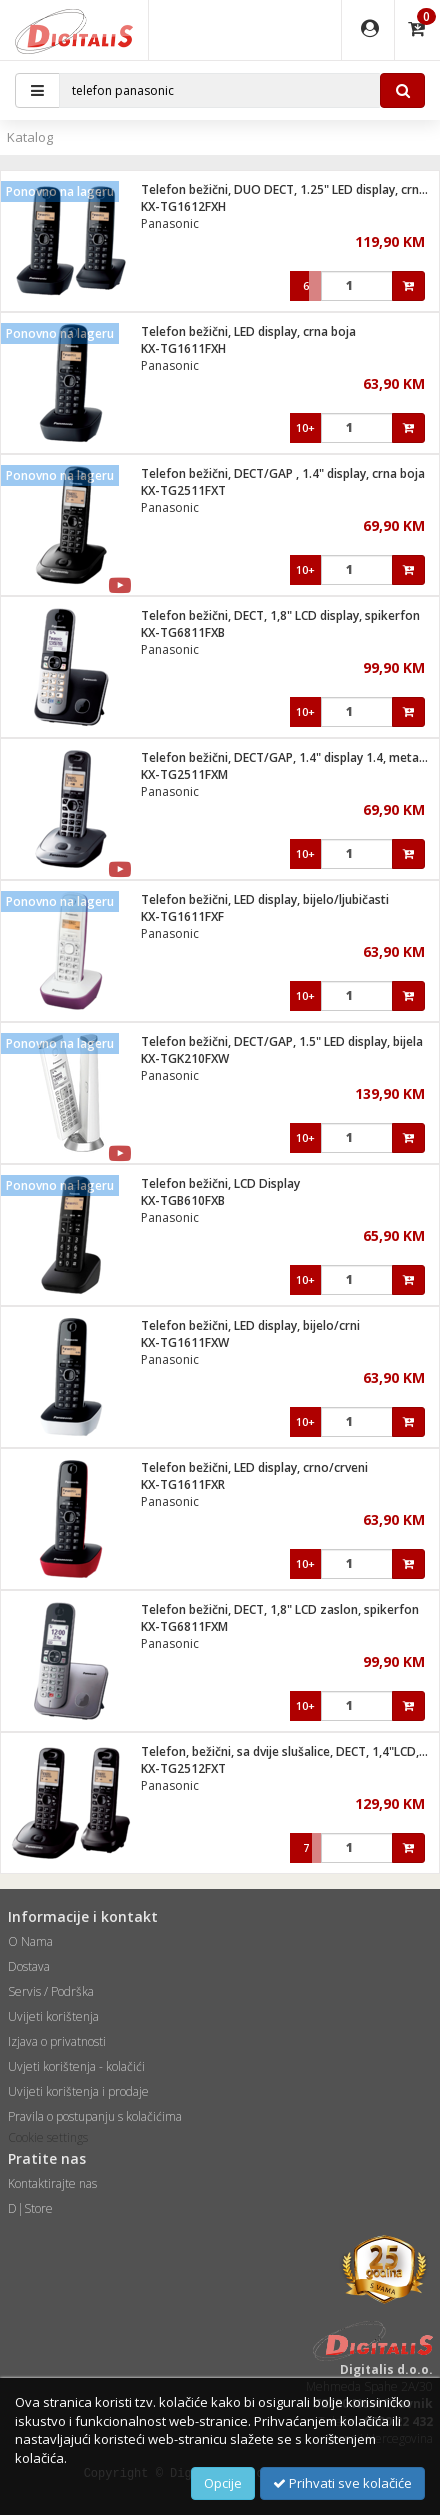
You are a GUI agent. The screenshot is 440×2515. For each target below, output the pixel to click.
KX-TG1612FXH (183, 206)
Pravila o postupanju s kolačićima (95, 2116)
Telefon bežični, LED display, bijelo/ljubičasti (265, 899)
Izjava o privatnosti (57, 2041)
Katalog (30, 137)
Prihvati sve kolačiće (342, 2483)
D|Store (30, 2208)
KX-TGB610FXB (183, 1200)
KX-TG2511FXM (184, 774)
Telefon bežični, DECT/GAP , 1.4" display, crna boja (283, 473)
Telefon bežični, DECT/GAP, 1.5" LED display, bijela (282, 1041)
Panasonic (170, 223)
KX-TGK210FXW (185, 1058)
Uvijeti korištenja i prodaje (78, 2091)
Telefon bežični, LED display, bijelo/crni (250, 1325)
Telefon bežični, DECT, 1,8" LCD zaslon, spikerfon (280, 1609)
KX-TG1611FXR (183, 1484)
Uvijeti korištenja (53, 2016)
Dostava (29, 1966)
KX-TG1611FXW (185, 1342)
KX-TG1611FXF (182, 916)
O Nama (30, 1941)
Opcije (223, 2483)
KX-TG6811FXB (183, 632)
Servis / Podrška (51, 1991)
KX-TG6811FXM (184, 1626)
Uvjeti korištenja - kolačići (76, 2066)
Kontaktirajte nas (52, 2183)
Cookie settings (48, 2137)
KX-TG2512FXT (183, 1768)
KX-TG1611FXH (183, 348)
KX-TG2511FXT (183, 490)
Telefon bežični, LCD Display (220, 1183)
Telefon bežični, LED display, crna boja (248, 331)
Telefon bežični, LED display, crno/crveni (254, 1467)
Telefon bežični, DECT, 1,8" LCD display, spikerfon (280, 615)
